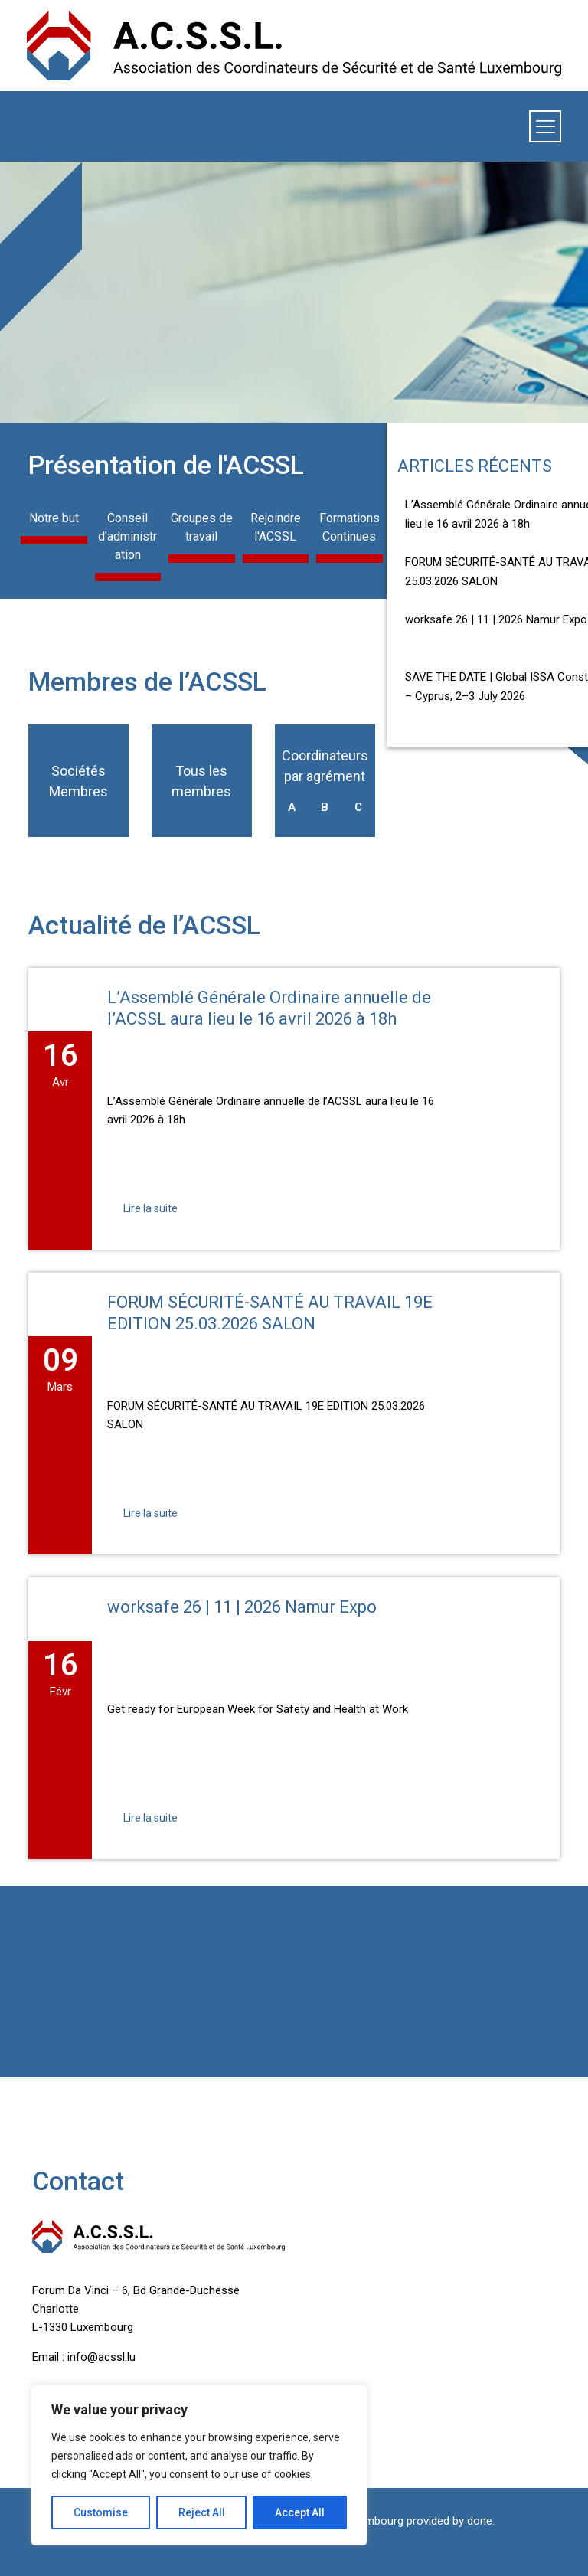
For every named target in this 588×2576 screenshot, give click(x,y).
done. (481, 2521)
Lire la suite (150, 1208)
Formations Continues (349, 527)
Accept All (300, 2512)
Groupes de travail (202, 527)
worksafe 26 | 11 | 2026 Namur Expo (496, 619)
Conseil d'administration (127, 536)
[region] (199, 2465)
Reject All (201, 2512)
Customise (101, 2512)
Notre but (54, 518)
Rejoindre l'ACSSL (275, 527)
